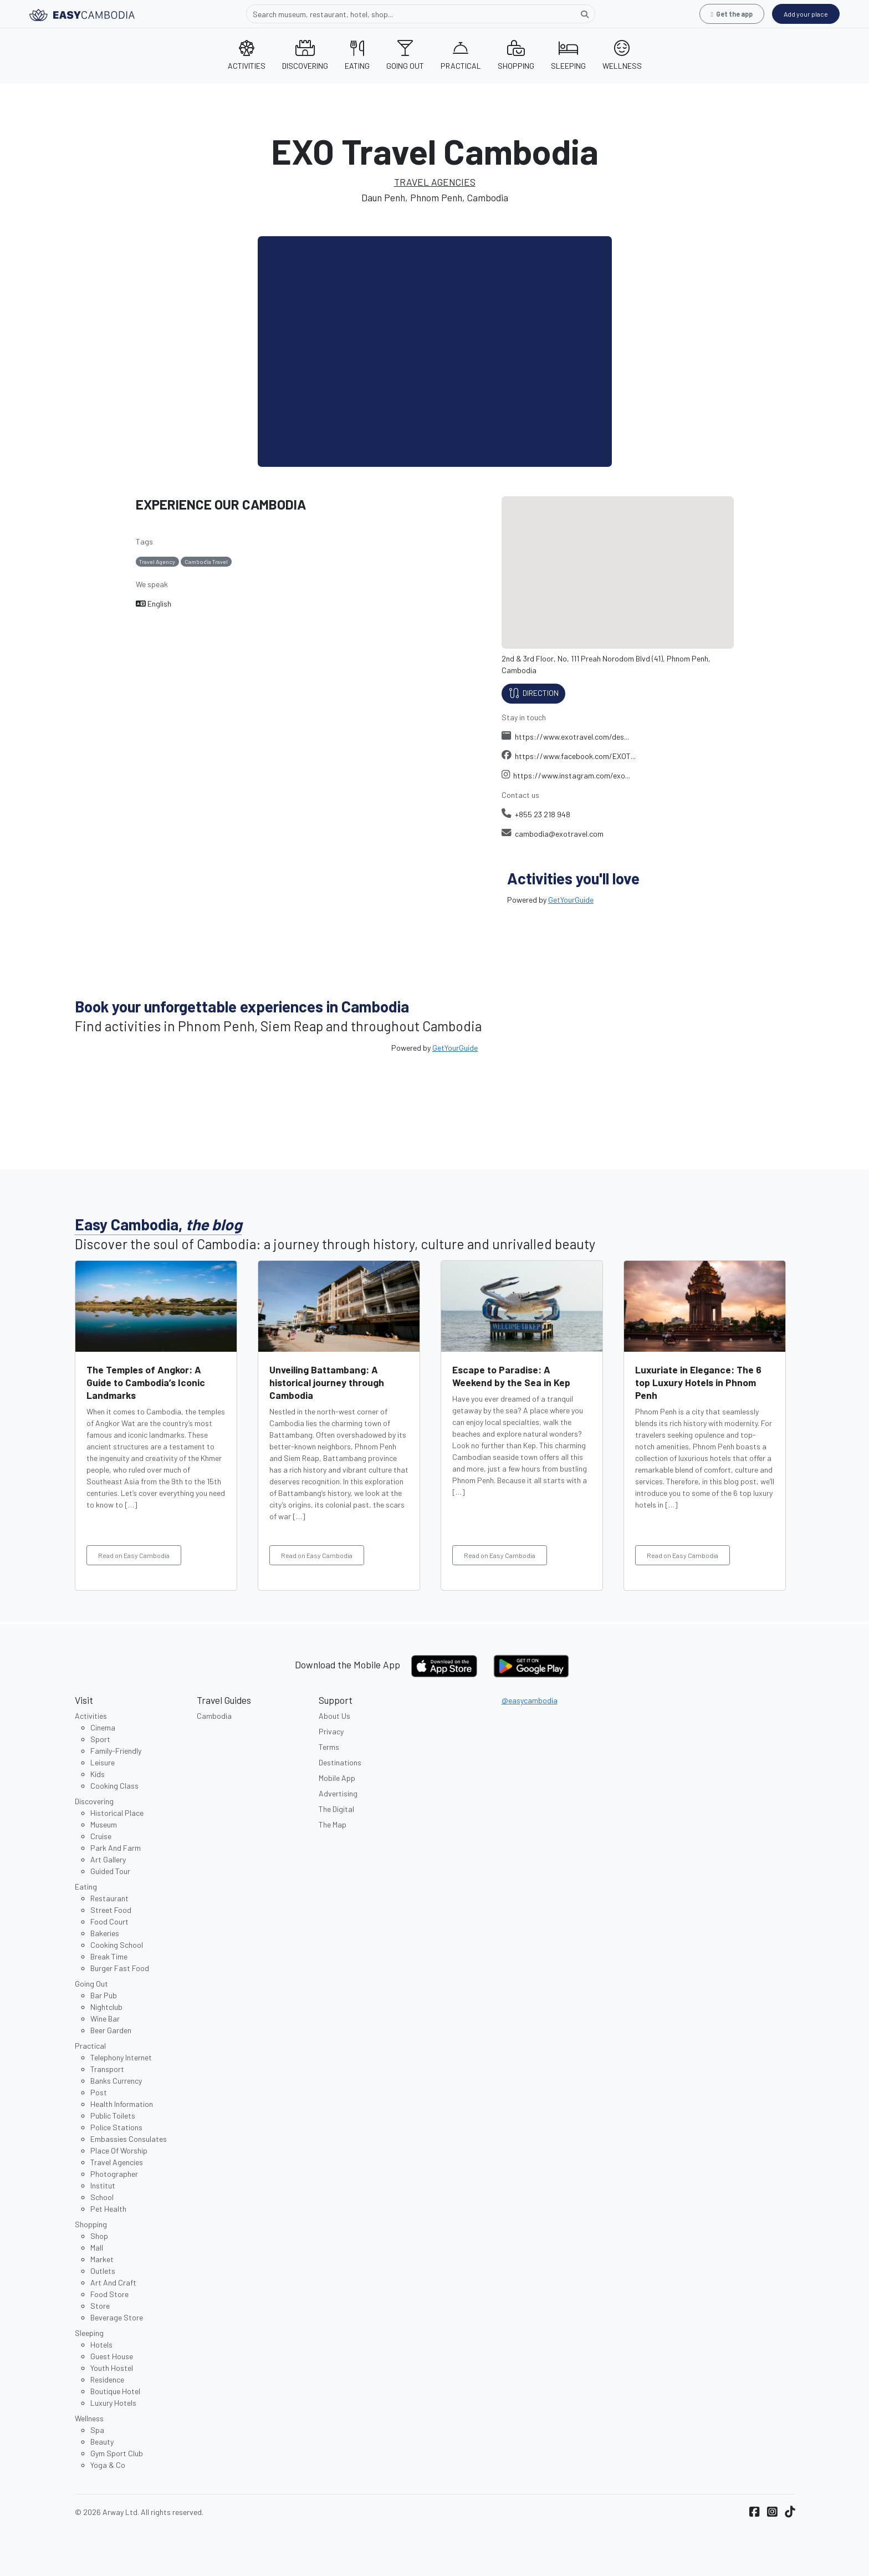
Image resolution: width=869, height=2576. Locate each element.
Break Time (108, 1956)
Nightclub (106, 2007)
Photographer (114, 2173)
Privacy (331, 1731)
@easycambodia (530, 1700)
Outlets (102, 2270)
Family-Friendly (115, 1750)
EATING (357, 55)
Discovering (94, 1801)
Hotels (101, 2344)
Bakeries (104, 1933)
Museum (103, 1824)
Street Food (110, 1910)
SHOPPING (516, 55)
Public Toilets (112, 2115)
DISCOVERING (305, 55)
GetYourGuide (571, 899)
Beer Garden (110, 2030)
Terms (329, 1747)
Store (100, 2305)
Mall (96, 2247)
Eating (86, 1886)
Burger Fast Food (119, 1968)
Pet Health (108, 2208)
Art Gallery (108, 1859)
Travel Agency (157, 561)
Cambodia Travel (206, 561)
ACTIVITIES (246, 55)
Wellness (89, 2418)
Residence (107, 2379)
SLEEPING (568, 55)
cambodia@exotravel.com (553, 833)
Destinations (340, 1762)
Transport (107, 2069)
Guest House (111, 2356)
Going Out (91, 1983)
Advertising (338, 1793)
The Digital (336, 1809)
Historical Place (117, 1813)
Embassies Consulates (128, 2139)
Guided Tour (110, 1871)
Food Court (109, 1921)
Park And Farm (115, 1847)
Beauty (102, 2441)
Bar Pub (103, 1995)
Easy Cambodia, (158, 1224)
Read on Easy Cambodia (134, 1555)
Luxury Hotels (113, 2402)
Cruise (100, 1836)
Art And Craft (113, 2282)
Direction (533, 693)
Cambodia (214, 1715)
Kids (97, 1774)
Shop (99, 2236)
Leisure (102, 1762)
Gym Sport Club (116, 2453)
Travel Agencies (116, 2162)
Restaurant (109, 1898)
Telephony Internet (121, 2057)
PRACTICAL (461, 55)
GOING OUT (405, 55)
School (102, 2197)
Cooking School (116, 1944)
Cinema (102, 1727)
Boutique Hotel (115, 2391)
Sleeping (89, 2333)
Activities (91, 1715)
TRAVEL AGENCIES (435, 182)
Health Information (121, 2104)
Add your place (806, 14)
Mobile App (337, 1778)
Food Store (109, 2294)
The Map (332, 1824)
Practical (90, 2045)
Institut (102, 2185)
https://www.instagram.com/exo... (566, 775)
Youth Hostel (111, 2368)
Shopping (91, 2224)
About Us (334, 1715)
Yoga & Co (107, 2465)
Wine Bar (105, 2018)
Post (98, 2092)
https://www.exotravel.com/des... (566, 736)
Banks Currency (116, 2080)
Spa (97, 2430)
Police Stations (116, 2127)
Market (102, 2259)
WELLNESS (622, 55)
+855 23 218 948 (536, 814)
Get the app (732, 14)
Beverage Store (116, 2317)
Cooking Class (114, 1785)
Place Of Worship (118, 2150)
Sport (100, 1739)
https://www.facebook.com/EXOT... (569, 756)
